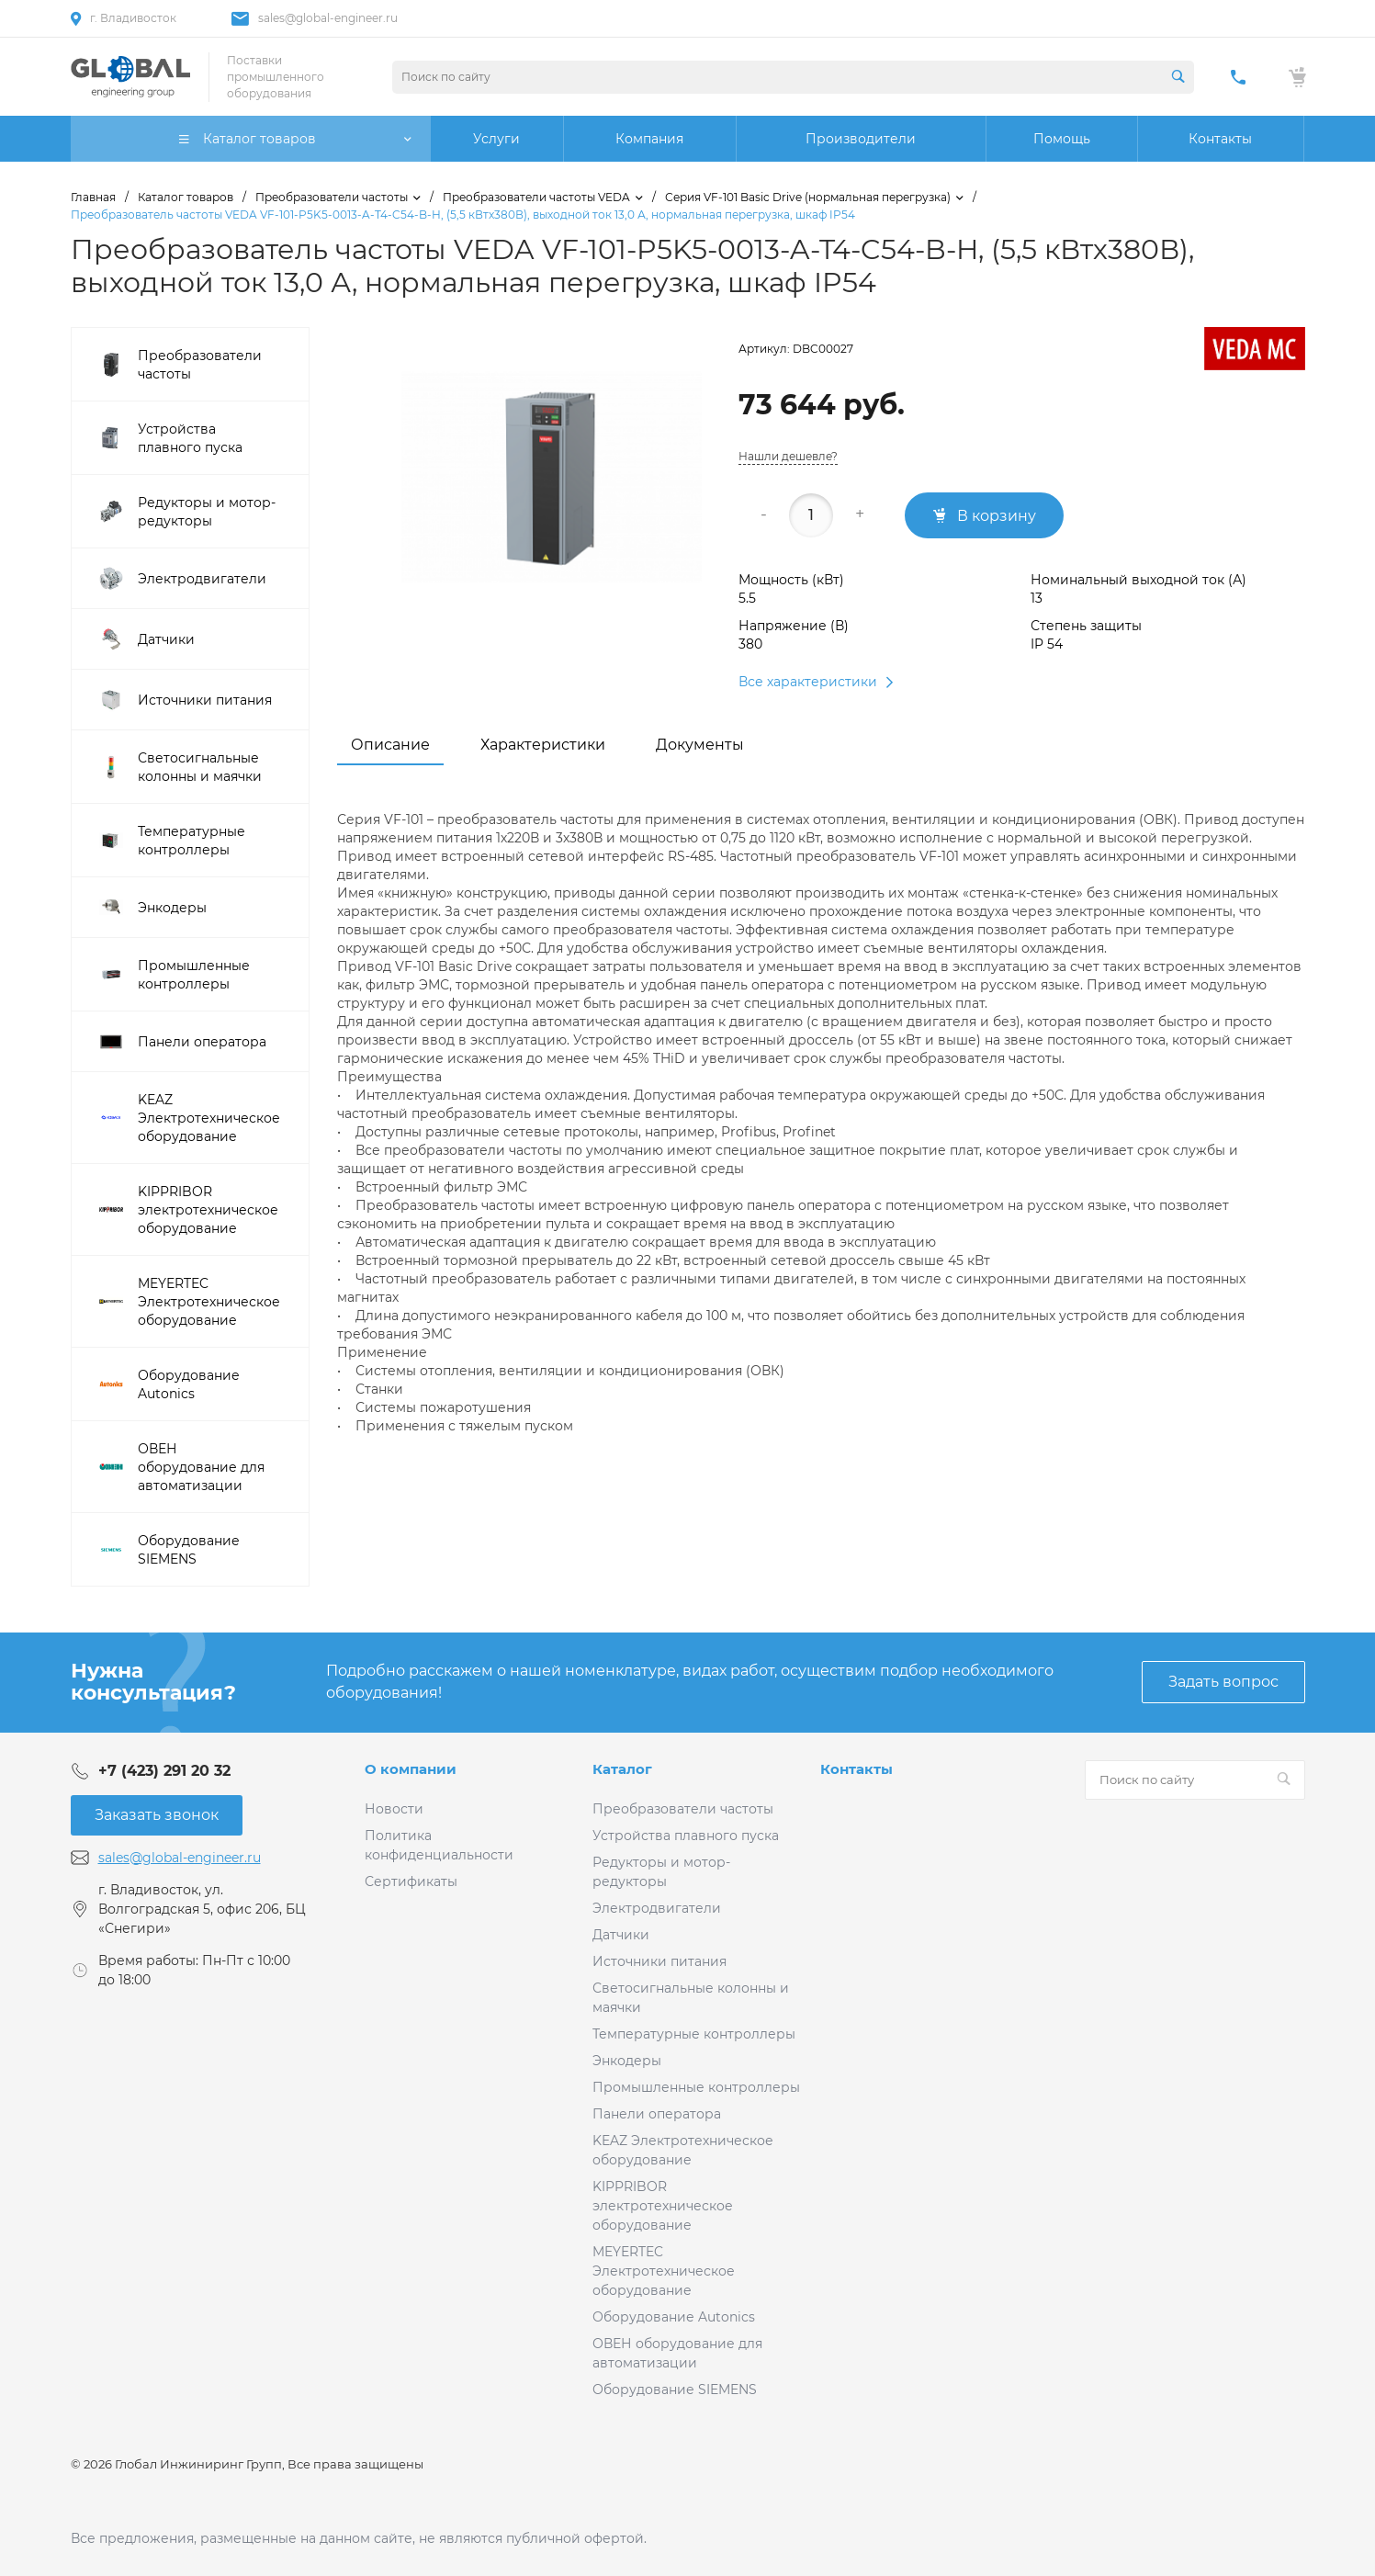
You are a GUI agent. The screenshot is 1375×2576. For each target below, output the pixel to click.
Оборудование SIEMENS (674, 2389)
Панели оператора (656, 2114)
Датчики (620, 1934)
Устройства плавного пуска (685, 1835)
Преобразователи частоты (682, 1809)
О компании (410, 1769)
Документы (700, 744)
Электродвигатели (656, 1908)
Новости (394, 1809)
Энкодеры (626, 2060)
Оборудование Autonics (673, 2317)
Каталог (622, 1769)
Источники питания (659, 1961)
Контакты (856, 1769)
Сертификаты (411, 1881)
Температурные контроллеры (693, 2034)
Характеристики (542, 744)
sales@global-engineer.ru (328, 18)
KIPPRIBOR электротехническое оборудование (662, 2205)
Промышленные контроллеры (696, 2087)
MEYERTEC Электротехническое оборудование (663, 2271)
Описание (390, 744)
